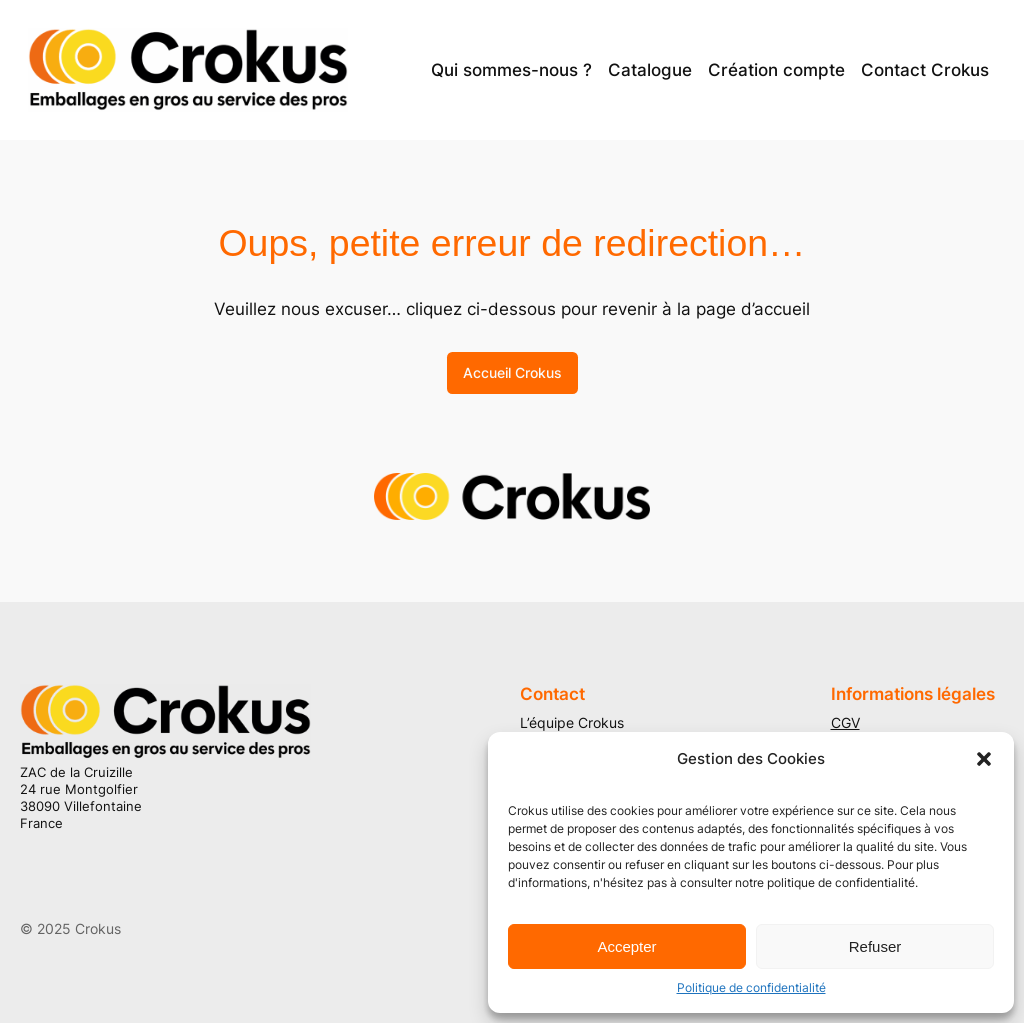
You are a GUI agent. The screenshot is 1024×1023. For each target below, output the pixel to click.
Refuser (875, 946)
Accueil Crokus (512, 372)
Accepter (626, 946)
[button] (984, 759)
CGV (845, 722)
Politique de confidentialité (751, 987)
